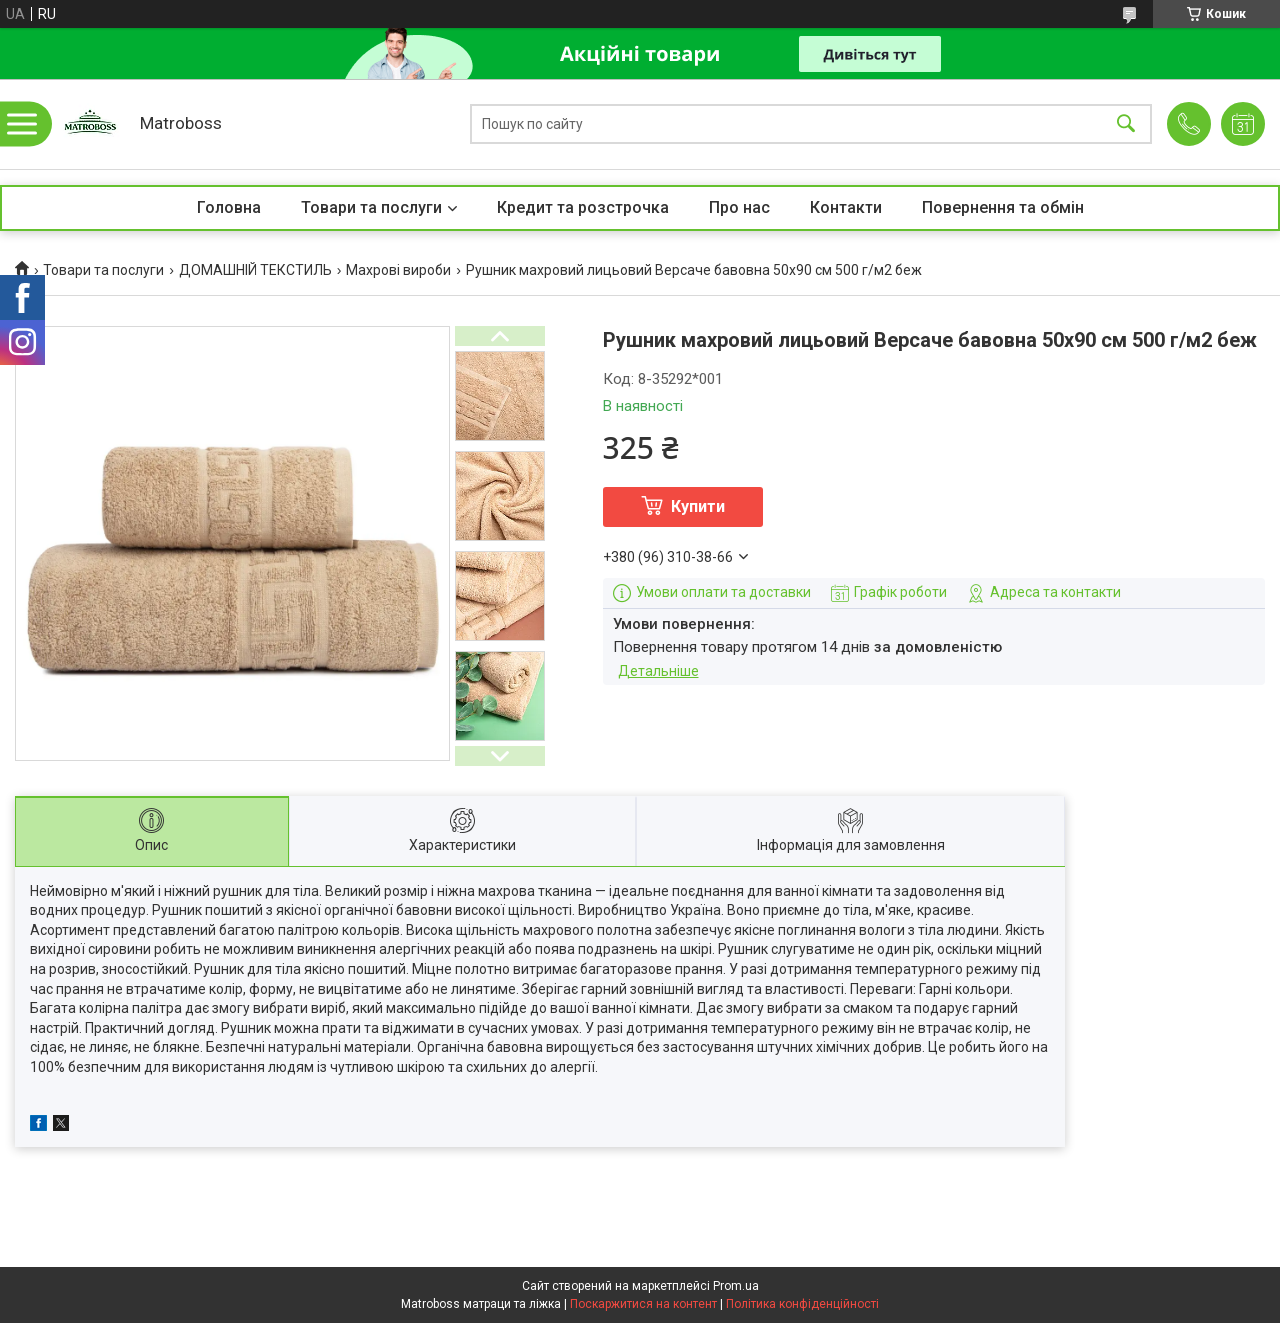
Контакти (846, 207)
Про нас (739, 207)
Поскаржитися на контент (643, 1304)
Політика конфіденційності (802, 1304)
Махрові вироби (398, 270)
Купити (698, 506)
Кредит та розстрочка (583, 207)
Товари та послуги (371, 207)
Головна (229, 207)
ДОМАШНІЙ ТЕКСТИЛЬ (255, 270)
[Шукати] (1126, 124)
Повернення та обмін (1003, 207)
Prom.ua (736, 1286)
